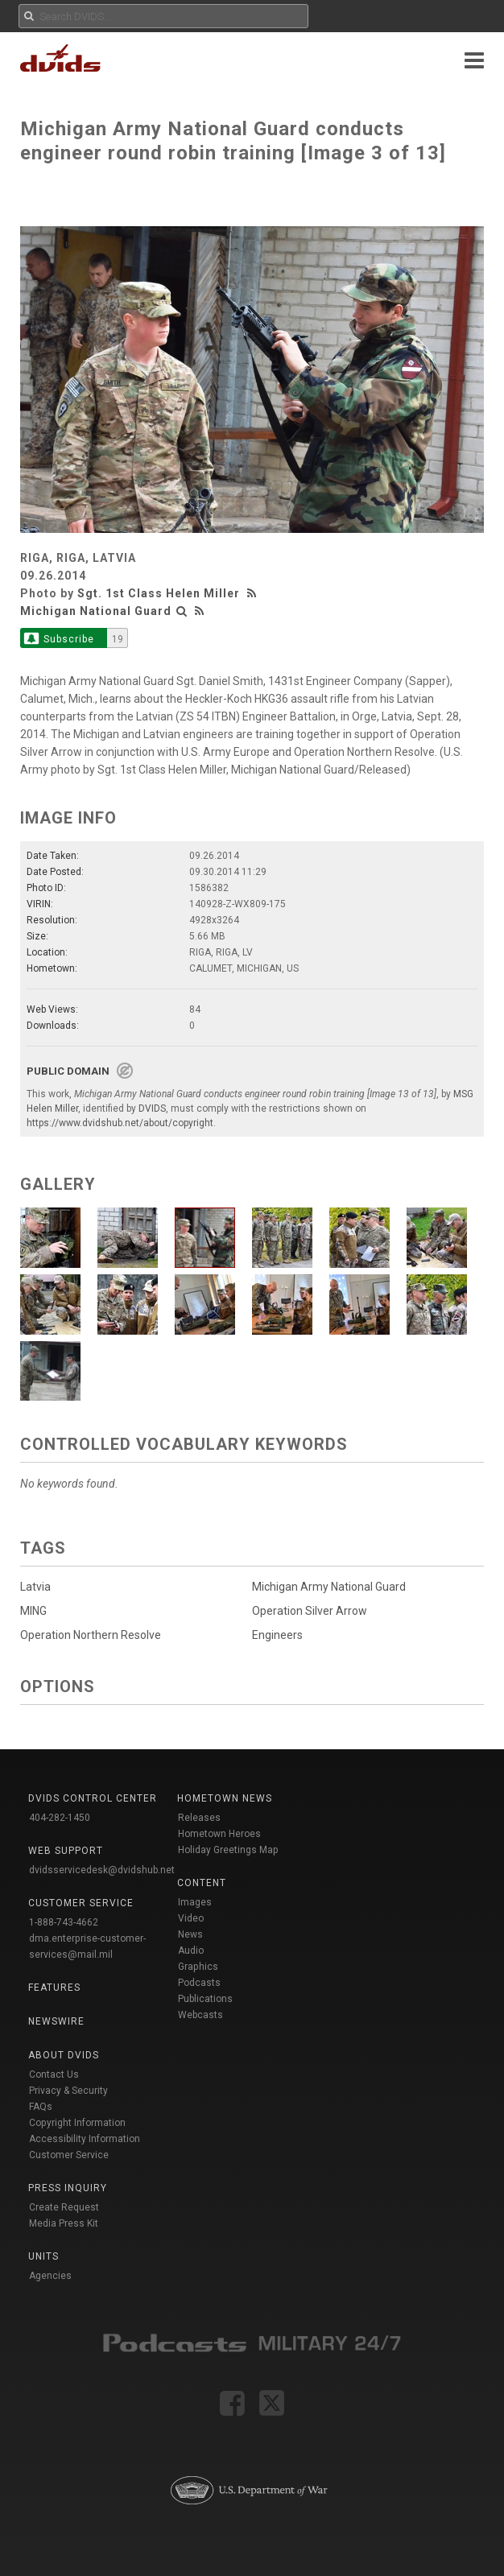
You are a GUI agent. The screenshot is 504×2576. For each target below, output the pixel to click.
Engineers (277, 1635)
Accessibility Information (84, 2139)
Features (54, 1987)
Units (43, 2256)
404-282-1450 (59, 1817)
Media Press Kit (63, 2223)
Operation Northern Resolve (90, 1635)
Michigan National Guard (95, 611)
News (190, 1934)
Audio (191, 1950)
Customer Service (69, 2155)
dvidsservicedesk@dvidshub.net (102, 1870)
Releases (199, 1817)
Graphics (198, 1966)
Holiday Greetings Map (228, 1850)
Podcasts (199, 1982)
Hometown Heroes (219, 1833)
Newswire (56, 2021)
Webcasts (200, 2015)
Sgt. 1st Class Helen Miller (158, 593)
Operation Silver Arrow (309, 1610)
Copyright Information (77, 2122)
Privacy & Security (68, 2090)
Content (201, 1883)
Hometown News (224, 1798)
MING (33, 1610)
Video (191, 1918)
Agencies (50, 2275)
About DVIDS (63, 2055)
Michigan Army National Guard (329, 1586)
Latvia (35, 1586)
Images (195, 1902)
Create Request (64, 2207)
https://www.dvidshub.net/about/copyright (120, 1123)
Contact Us (54, 2074)
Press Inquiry (67, 2188)
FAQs (40, 2106)
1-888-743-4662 (63, 1922)
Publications (205, 1998)
